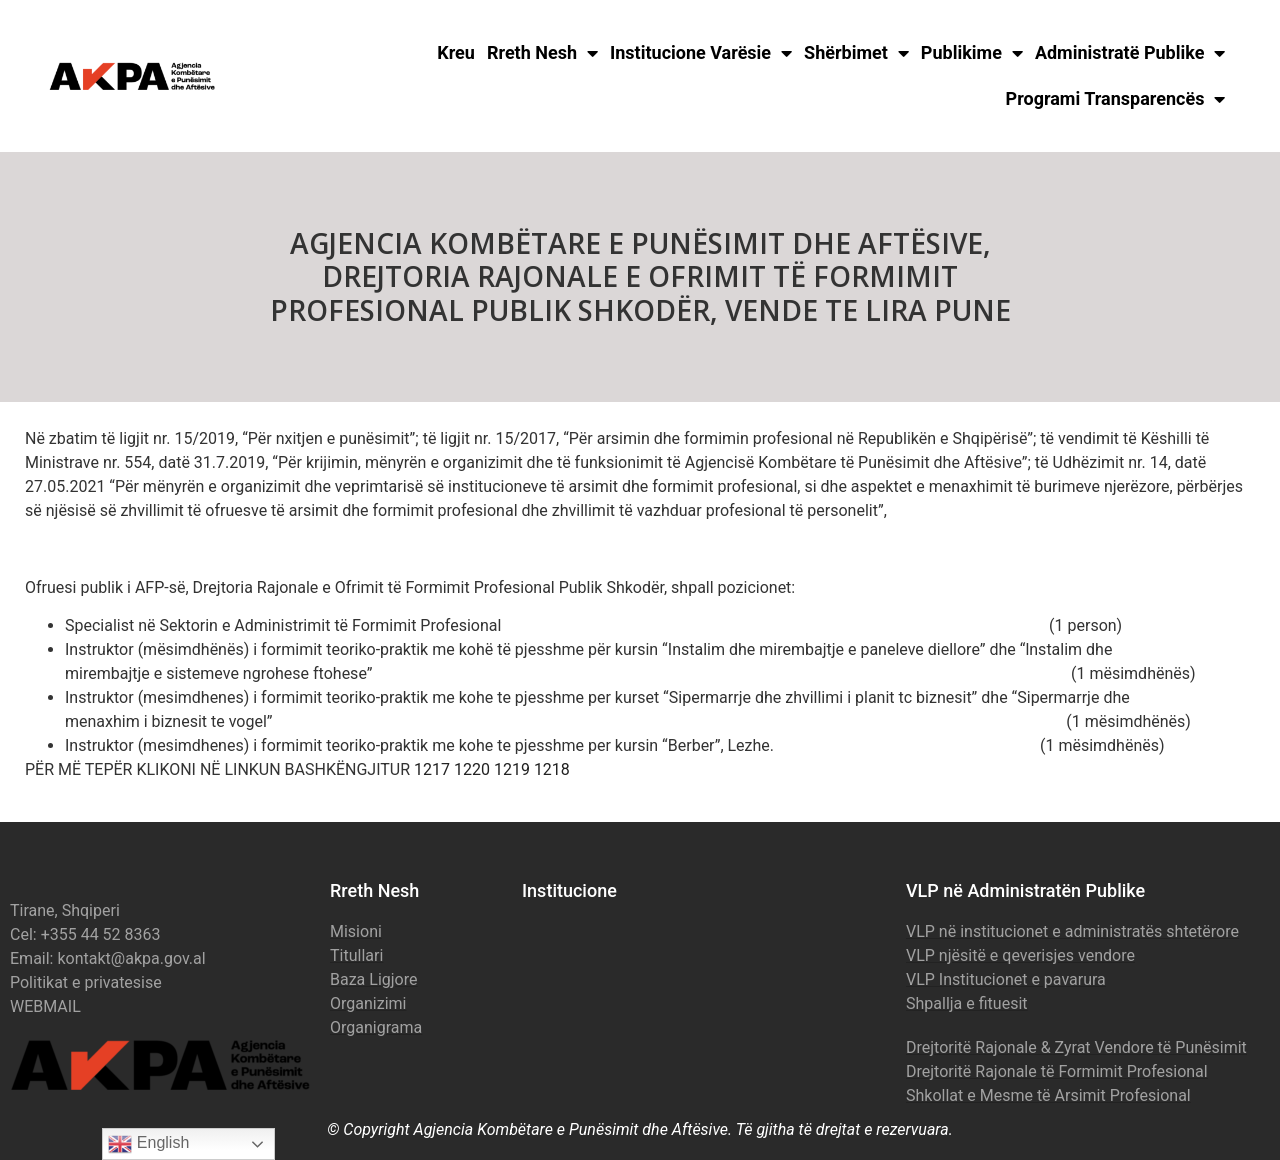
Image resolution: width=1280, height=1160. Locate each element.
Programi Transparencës (1116, 99)
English (148, 1144)
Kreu (456, 52)
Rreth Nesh (542, 53)
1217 (432, 769)
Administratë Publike (1130, 53)
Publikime (972, 53)
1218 (552, 769)
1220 (472, 769)
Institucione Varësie (701, 53)
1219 (512, 769)
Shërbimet (856, 53)
